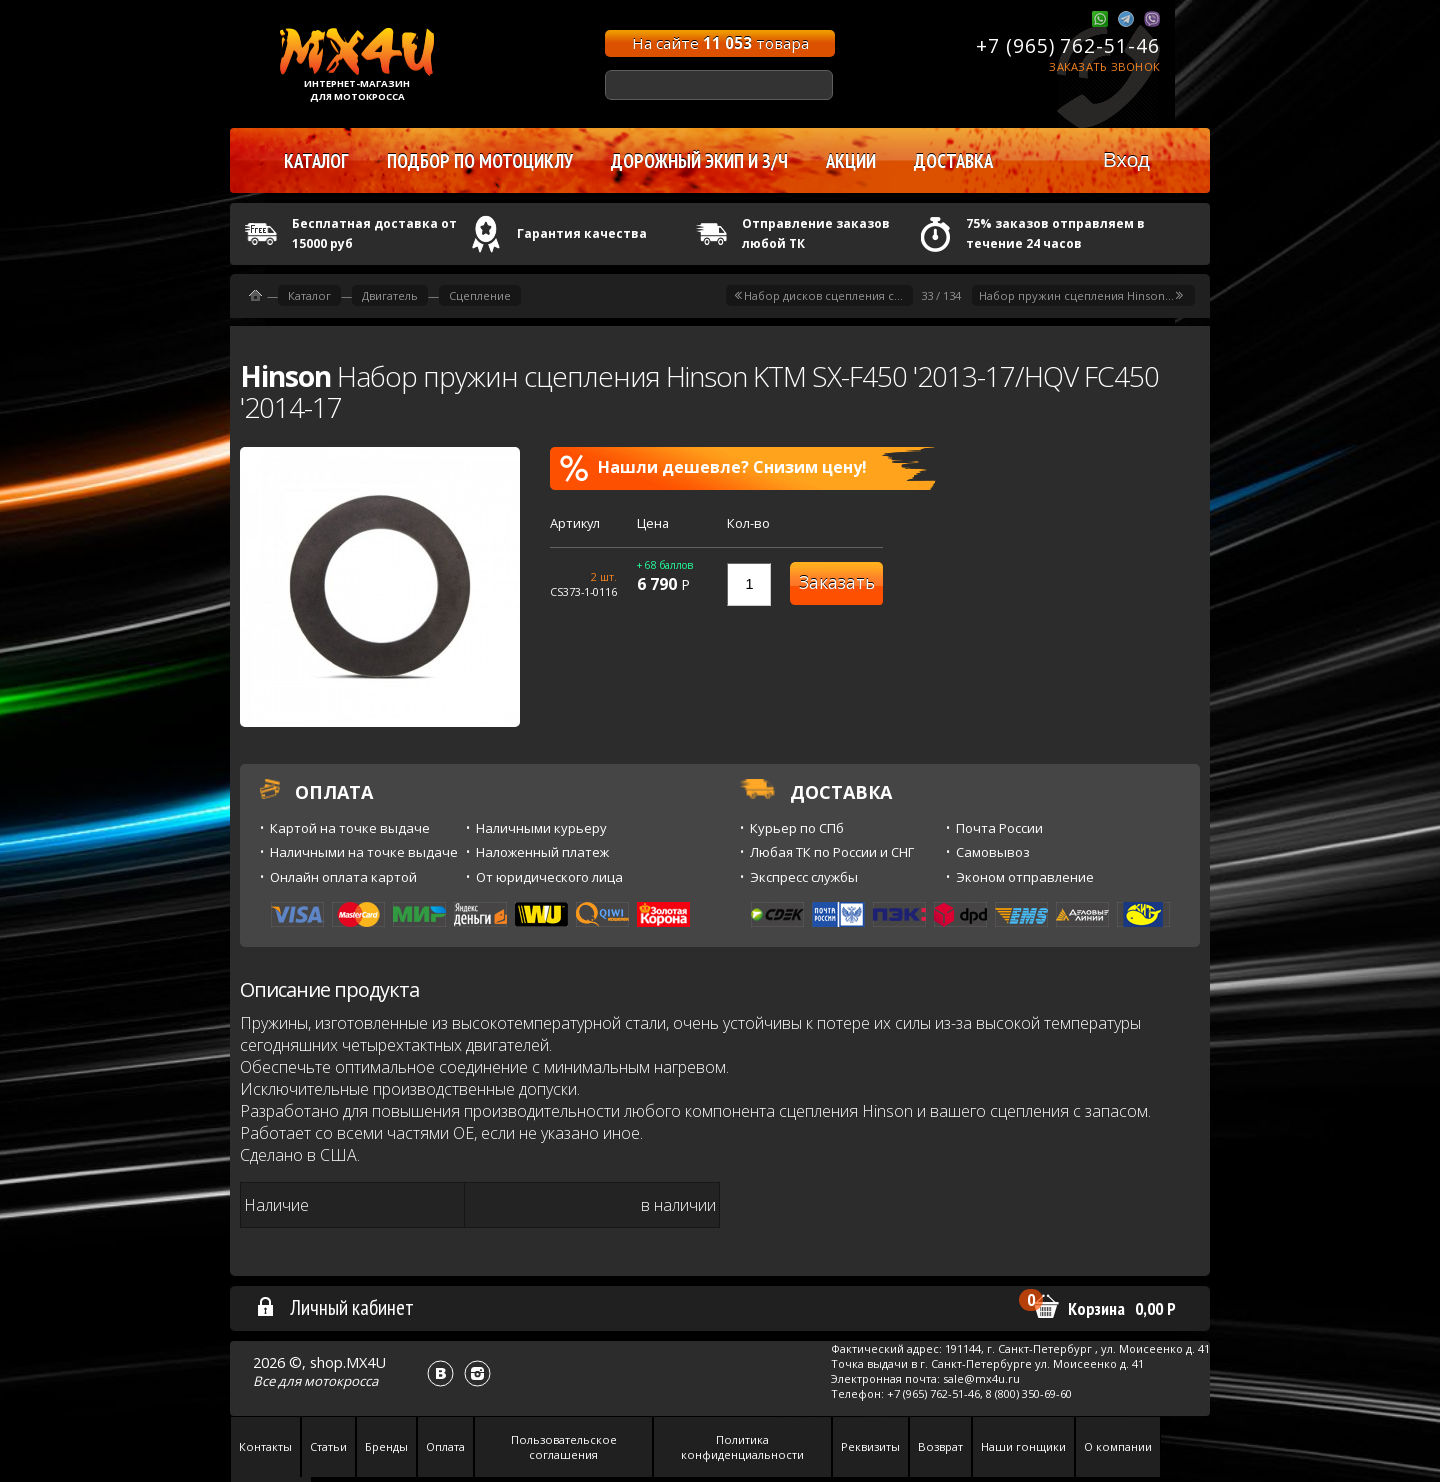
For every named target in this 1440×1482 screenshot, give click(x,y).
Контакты (265, 1446)
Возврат (940, 1446)
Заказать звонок (1104, 66)
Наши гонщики (1023, 1446)
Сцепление (480, 295)
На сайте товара (720, 43)
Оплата (445, 1446)
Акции (851, 161)
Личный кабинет (334, 1307)
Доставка (953, 161)
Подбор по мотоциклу (480, 161)
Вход (1126, 159)
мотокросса (341, 1381)
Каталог (309, 295)
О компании (1118, 1446)
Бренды (386, 1446)
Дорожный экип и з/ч (699, 161)
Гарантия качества (582, 233)
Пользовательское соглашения (564, 1447)
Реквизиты (870, 1446)
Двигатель (390, 295)
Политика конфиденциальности (742, 1447)
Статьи (328, 1446)
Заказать (837, 582)
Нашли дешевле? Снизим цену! (713, 468)
